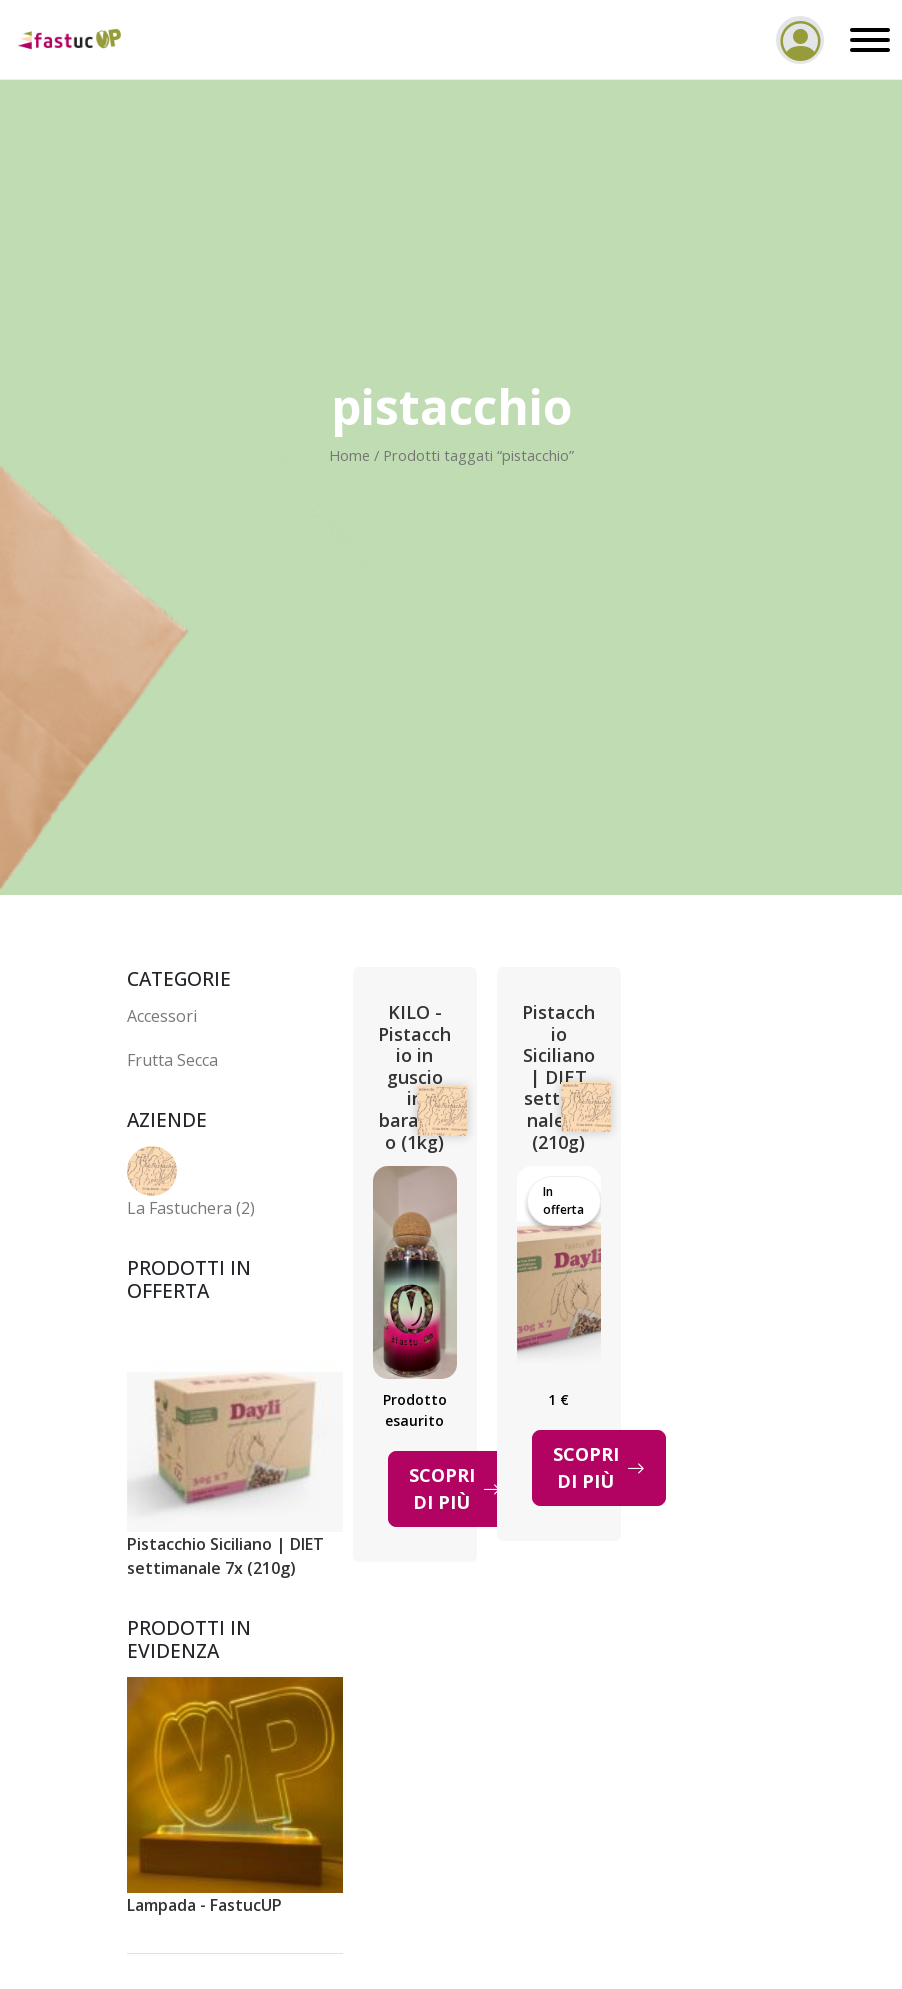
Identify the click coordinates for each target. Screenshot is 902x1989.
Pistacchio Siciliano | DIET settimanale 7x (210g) (225, 1556)
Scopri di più (455, 1488)
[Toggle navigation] (865, 40)
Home (349, 455)
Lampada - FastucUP (204, 1905)
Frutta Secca (172, 1060)
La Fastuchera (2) (191, 1208)
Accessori (162, 1016)
